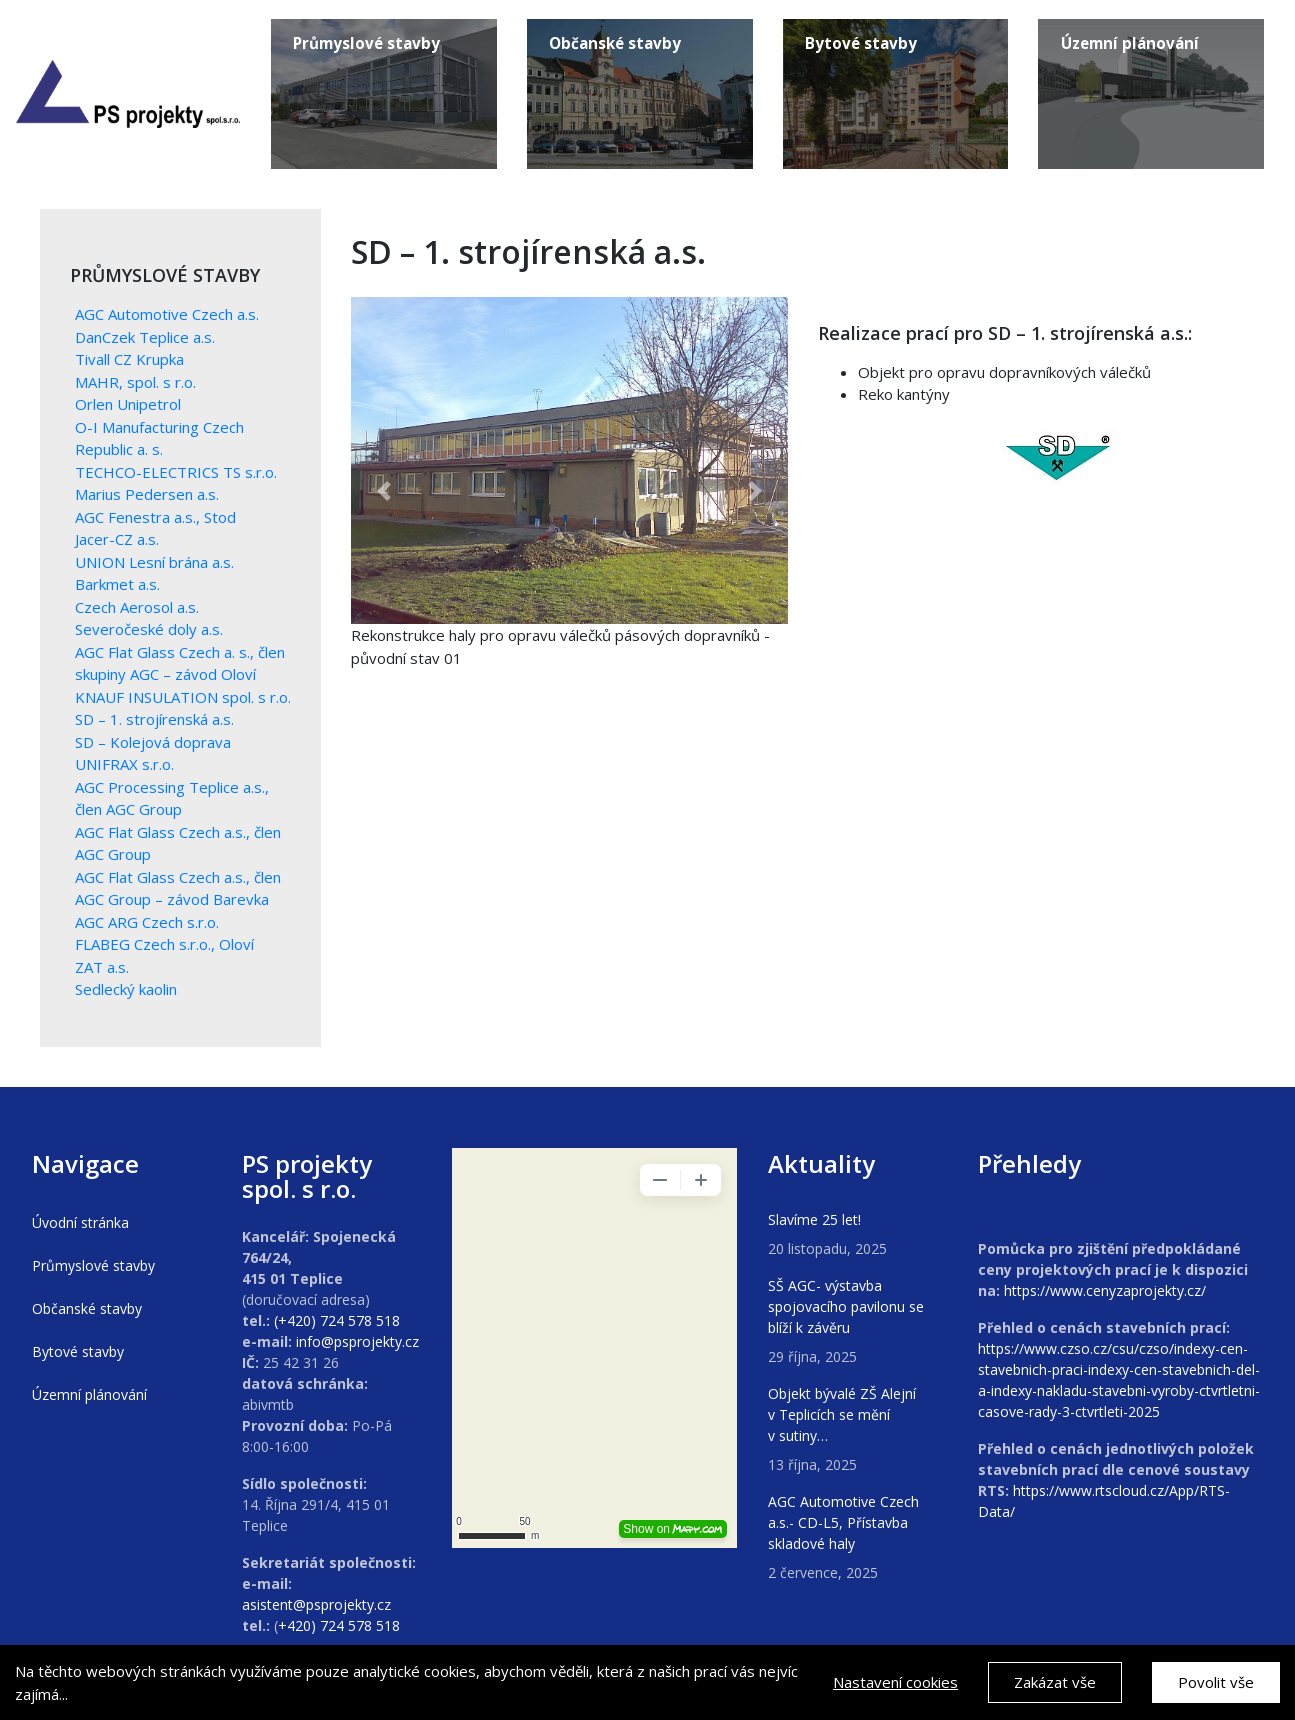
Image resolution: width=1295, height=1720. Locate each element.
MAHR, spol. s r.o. (135, 382)
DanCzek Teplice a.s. (145, 337)
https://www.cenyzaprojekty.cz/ (1105, 1290)
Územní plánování (89, 1394)
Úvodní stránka (80, 1222)
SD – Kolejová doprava (153, 742)
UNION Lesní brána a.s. (154, 562)
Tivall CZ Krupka (129, 359)
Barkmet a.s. (117, 584)
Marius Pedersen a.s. (147, 494)
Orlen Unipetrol (128, 404)
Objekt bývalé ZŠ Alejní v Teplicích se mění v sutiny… (842, 1414)
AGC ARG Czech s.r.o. (147, 922)
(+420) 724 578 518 (337, 1320)
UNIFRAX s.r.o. (124, 764)
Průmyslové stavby (93, 1265)
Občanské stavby (87, 1308)
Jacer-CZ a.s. (117, 539)
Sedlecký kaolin (126, 989)
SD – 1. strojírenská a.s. (154, 719)
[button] (384, 491)
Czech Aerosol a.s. (137, 607)
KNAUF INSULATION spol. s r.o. (183, 697)
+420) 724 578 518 (339, 1625)
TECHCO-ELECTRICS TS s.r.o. (176, 472)
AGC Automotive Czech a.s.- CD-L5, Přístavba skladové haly (843, 1522)
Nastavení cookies (895, 1684)
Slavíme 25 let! (814, 1219)
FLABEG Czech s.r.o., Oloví (164, 944)
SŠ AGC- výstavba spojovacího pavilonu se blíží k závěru (846, 1306)
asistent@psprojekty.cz (316, 1604)
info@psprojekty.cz (357, 1341)
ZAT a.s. (102, 967)
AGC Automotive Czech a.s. (167, 314)
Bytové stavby (78, 1351)
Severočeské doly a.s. (149, 629)
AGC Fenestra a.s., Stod (155, 517)
